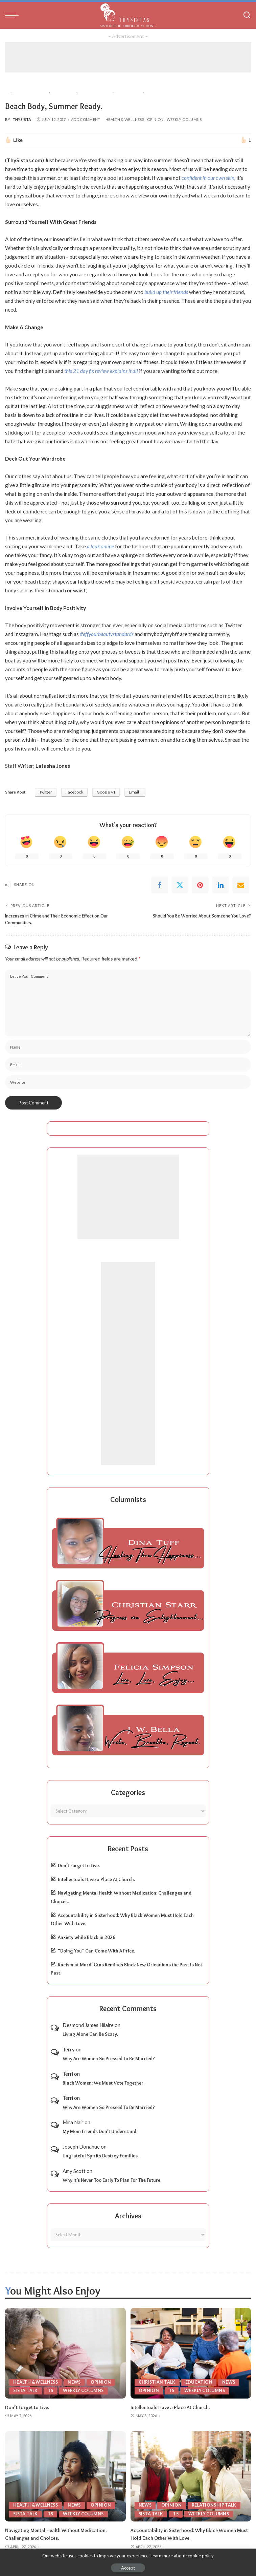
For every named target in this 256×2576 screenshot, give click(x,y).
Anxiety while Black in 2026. (87, 1937)
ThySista (22, 119)
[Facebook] (159, 885)
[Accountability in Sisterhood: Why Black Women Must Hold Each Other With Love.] (191, 2475)
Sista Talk (26, 2390)
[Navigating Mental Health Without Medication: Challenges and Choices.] (65, 2475)
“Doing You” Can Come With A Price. (96, 1950)
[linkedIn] (220, 885)
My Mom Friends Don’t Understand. (100, 2131)
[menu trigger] (13, 15)
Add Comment (85, 119)
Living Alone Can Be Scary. (90, 2034)
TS (52, 2390)
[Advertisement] (128, 57)
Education (200, 2381)
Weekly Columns (184, 119)
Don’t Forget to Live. (79, 1865)
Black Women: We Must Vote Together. (103, 2082)
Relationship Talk (215, 2504)
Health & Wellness (125, 119)
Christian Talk (158, 2381)
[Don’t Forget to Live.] (65, 2352)
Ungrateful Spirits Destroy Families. (101, 2155)
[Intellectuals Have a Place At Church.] (191, 2352)
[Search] (247, 15)
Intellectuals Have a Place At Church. (96, 1879)
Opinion (155, 119)
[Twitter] (179, 885)
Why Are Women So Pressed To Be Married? (109, 2058)
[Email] (240, 885)
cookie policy (201, 2555)
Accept (128, 2568)
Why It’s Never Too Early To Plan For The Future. (112, 2180)
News (77, 2381)
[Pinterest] (200, 885)
